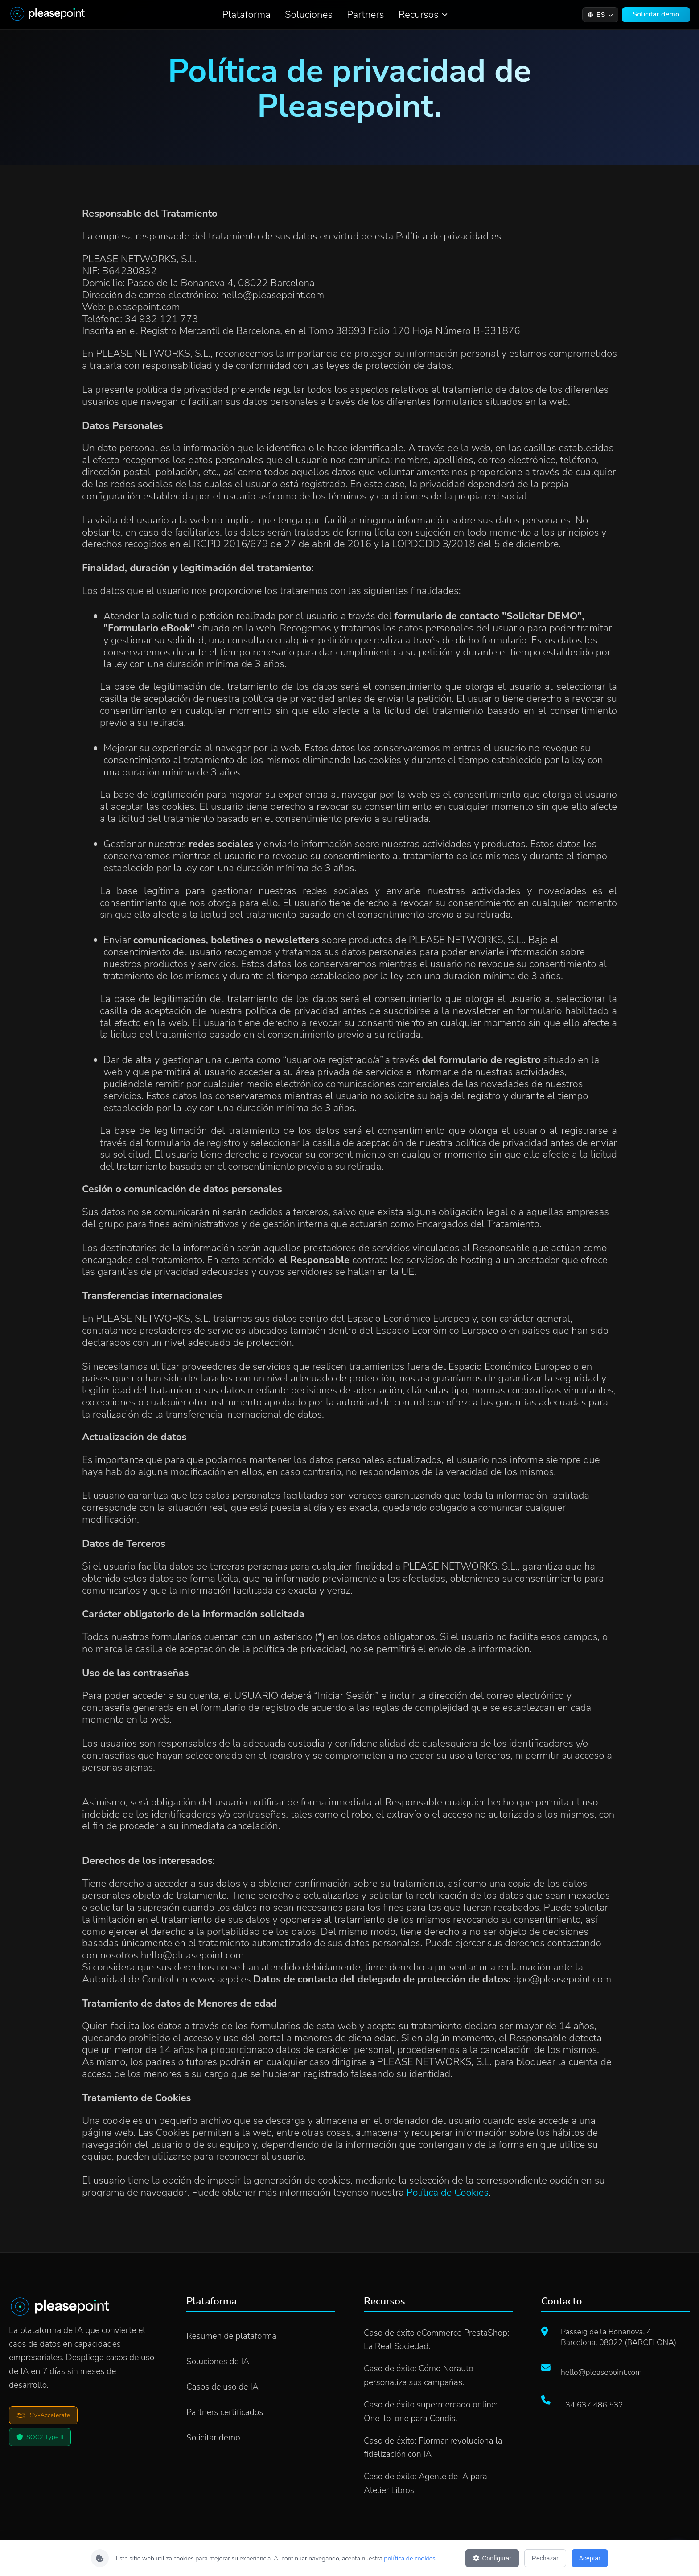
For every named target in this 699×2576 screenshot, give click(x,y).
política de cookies (410, 2558)
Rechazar (545, 2558)
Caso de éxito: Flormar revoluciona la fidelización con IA (433, 2448)
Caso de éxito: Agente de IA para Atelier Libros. (425, 2483)
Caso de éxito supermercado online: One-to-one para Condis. (431, 2411)
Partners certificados (224, 2412)
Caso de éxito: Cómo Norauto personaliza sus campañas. (418, 2375)
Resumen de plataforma (231, 2336)
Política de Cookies (448, 2192)
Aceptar (589, 2558)
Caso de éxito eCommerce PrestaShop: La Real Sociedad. (436, 2340)
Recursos (423, 14)
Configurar (492, 2558)
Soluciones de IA (217, 2361)
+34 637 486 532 (592, 2404)
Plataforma (246, 14)
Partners (365, 14)
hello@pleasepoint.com (601, 2372)
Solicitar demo (656, 14)
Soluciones (309, 14)
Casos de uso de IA (222, 2387)
